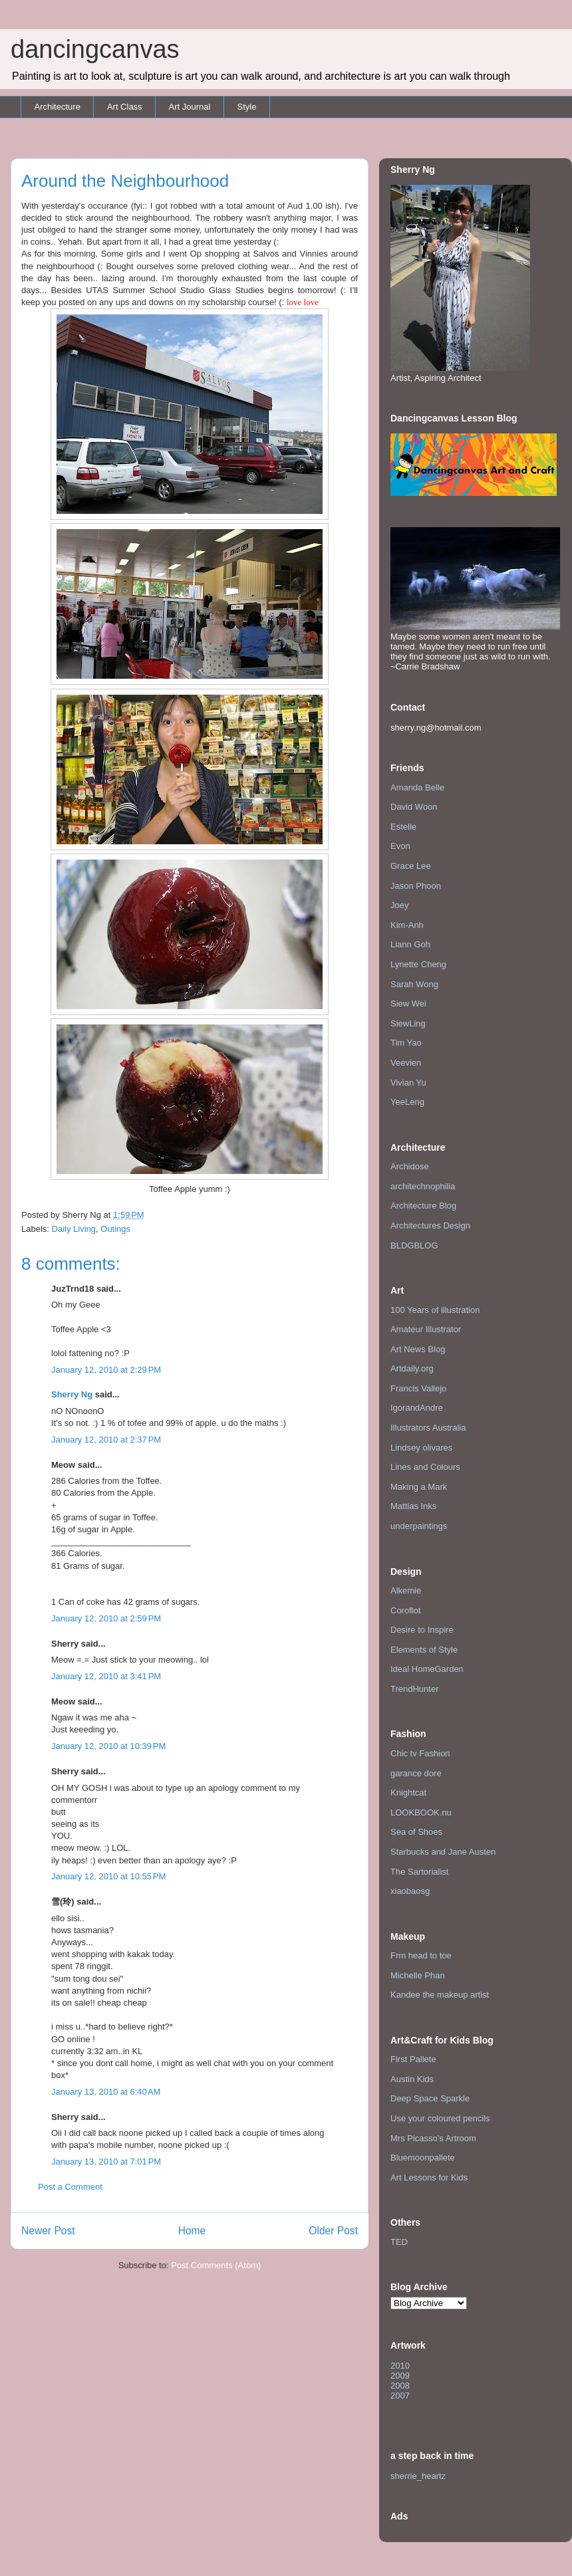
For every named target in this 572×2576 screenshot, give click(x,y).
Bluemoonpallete (422, 2158)
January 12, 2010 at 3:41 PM (106, 1676)
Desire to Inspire (422, 1630)
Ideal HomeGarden (427, 1669)
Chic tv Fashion (420, 1753)
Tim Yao (406, 1043)
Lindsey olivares (421, 1448)
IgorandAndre (416, 1408)
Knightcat (408, 1793)
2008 (400, 2386)
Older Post (333, 2230)
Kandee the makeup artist (439, 1995)
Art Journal (190, 107)
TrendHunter (414, 1689)
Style (246, 107)
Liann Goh (410, 944)
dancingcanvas (95, 49)
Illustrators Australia (428, 1428)
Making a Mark (418, 1487)
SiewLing (408, 1023)
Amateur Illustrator (425, 1329)
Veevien (405, 1063)
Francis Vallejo (418, 1388)
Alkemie (405, 1590)
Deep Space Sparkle (430, 2098)
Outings (115, 1229)
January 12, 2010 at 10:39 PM (108, 1746)
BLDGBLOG (414, 1245)
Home (192, 2230)
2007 (400, 2395)
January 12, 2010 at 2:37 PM (106, 1440)
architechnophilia (423, 1186)
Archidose (409, 1166)
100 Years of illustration (435, 1310)
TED (399, 2242)
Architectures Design (430, 1225)
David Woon (414, 807)
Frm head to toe (421, 1955)
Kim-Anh (407, 925)
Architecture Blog (423, 1206)
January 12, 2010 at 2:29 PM (106, 1370)
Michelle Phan (417, 1975)
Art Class (124, 107)
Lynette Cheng (418, 964)
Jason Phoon (415, 886)
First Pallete (413, 2059)
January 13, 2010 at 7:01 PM (106, 2161)
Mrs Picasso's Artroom (433, 2138)
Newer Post (48, 2230)
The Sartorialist (419, 1872)
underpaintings (418, 1526)
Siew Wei (408, 1003)
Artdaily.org (412, 1368)
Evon (400, 846)
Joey (399, 905)
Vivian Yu (408, 1083)
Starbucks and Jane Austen (443, 1852)
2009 (400, 2376)
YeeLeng (407, 1102)
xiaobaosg (410, 1891)
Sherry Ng (71, 1394)
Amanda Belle (417, 787)
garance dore (416, 1773)
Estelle (403, 827)
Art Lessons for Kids (429, 2177)
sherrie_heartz (418, 2476)
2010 (400, 2366)
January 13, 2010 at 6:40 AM (105, 2092)
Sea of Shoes (416, 1832)
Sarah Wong (414, 984)
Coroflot (405, 1610)
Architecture (57, 107)
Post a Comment (70, 2187)
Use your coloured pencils (440, 2118)
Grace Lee (410, 866)
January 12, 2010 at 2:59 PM (106, 1618)
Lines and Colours (425, 1467)
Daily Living (74, 1229)
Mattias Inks (413, 1506)
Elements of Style (424, 1650)
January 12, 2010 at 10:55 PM (108, 1876)
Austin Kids (412, 2079)
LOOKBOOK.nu (421, 1812)
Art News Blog (417, 1349)
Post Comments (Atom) (216, 2265)
